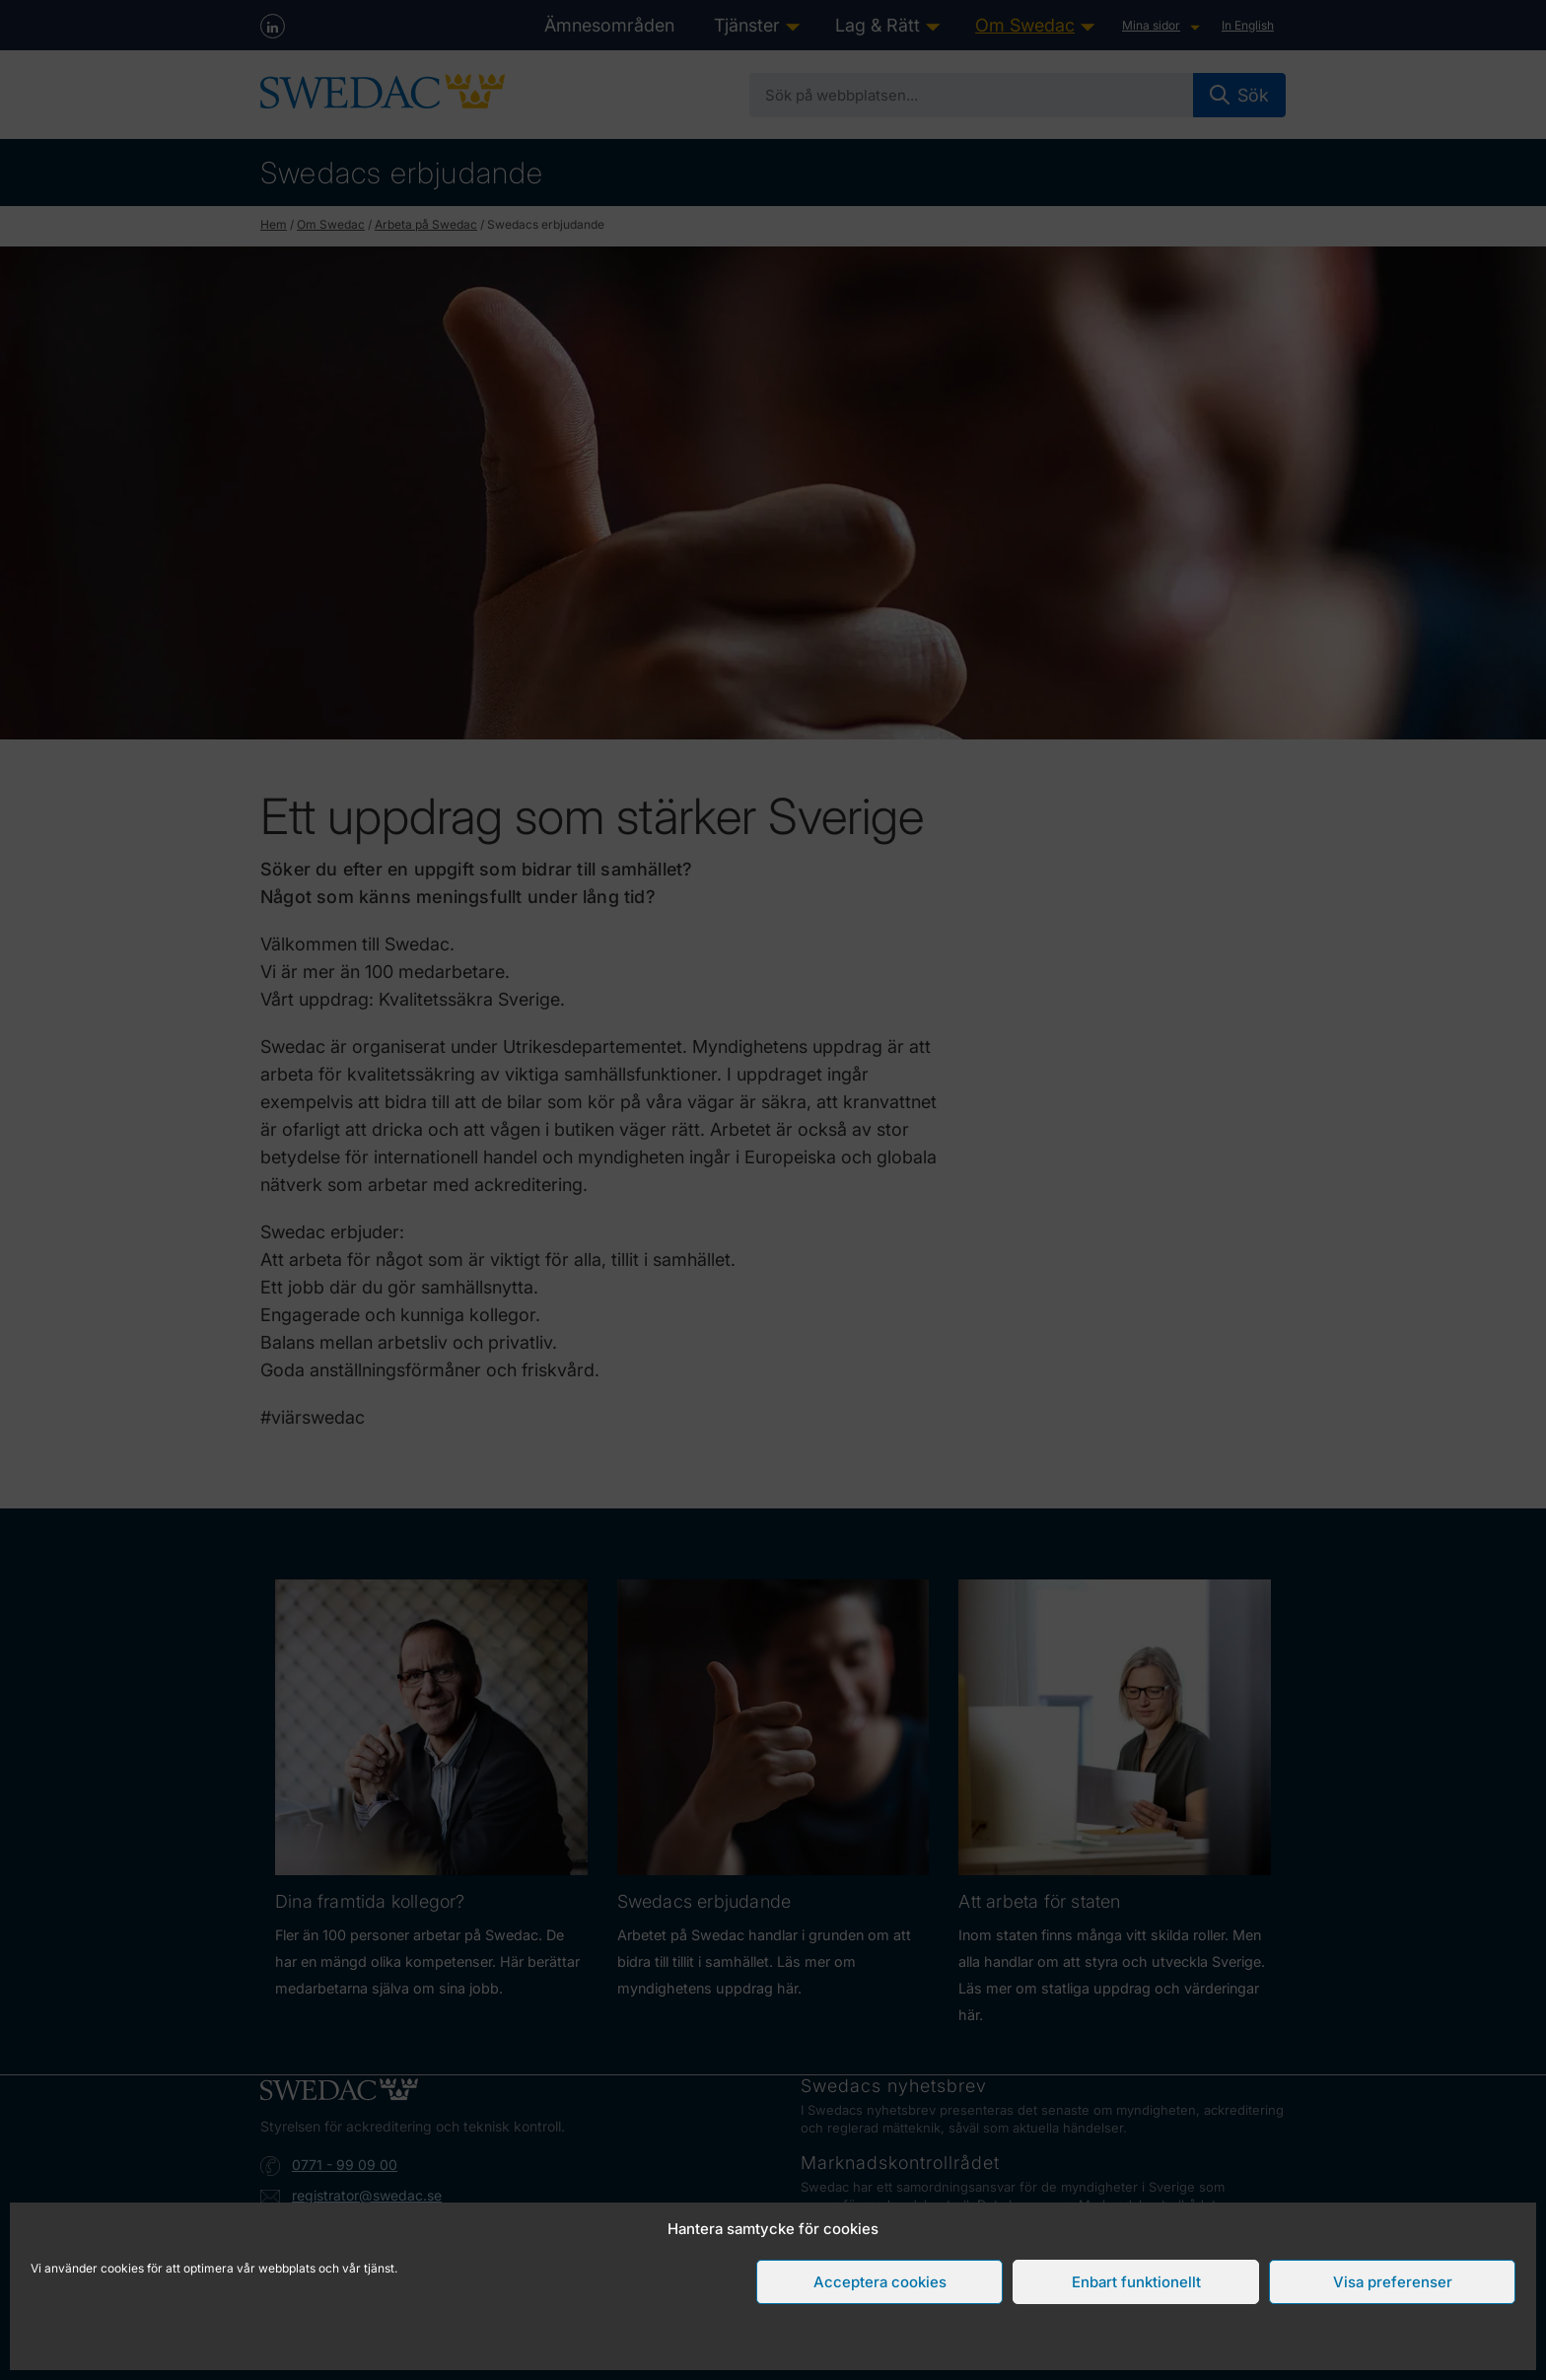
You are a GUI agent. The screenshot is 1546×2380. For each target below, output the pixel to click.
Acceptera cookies (880, 2282)
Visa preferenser (1392, 2282)
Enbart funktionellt (1136, 2282)
